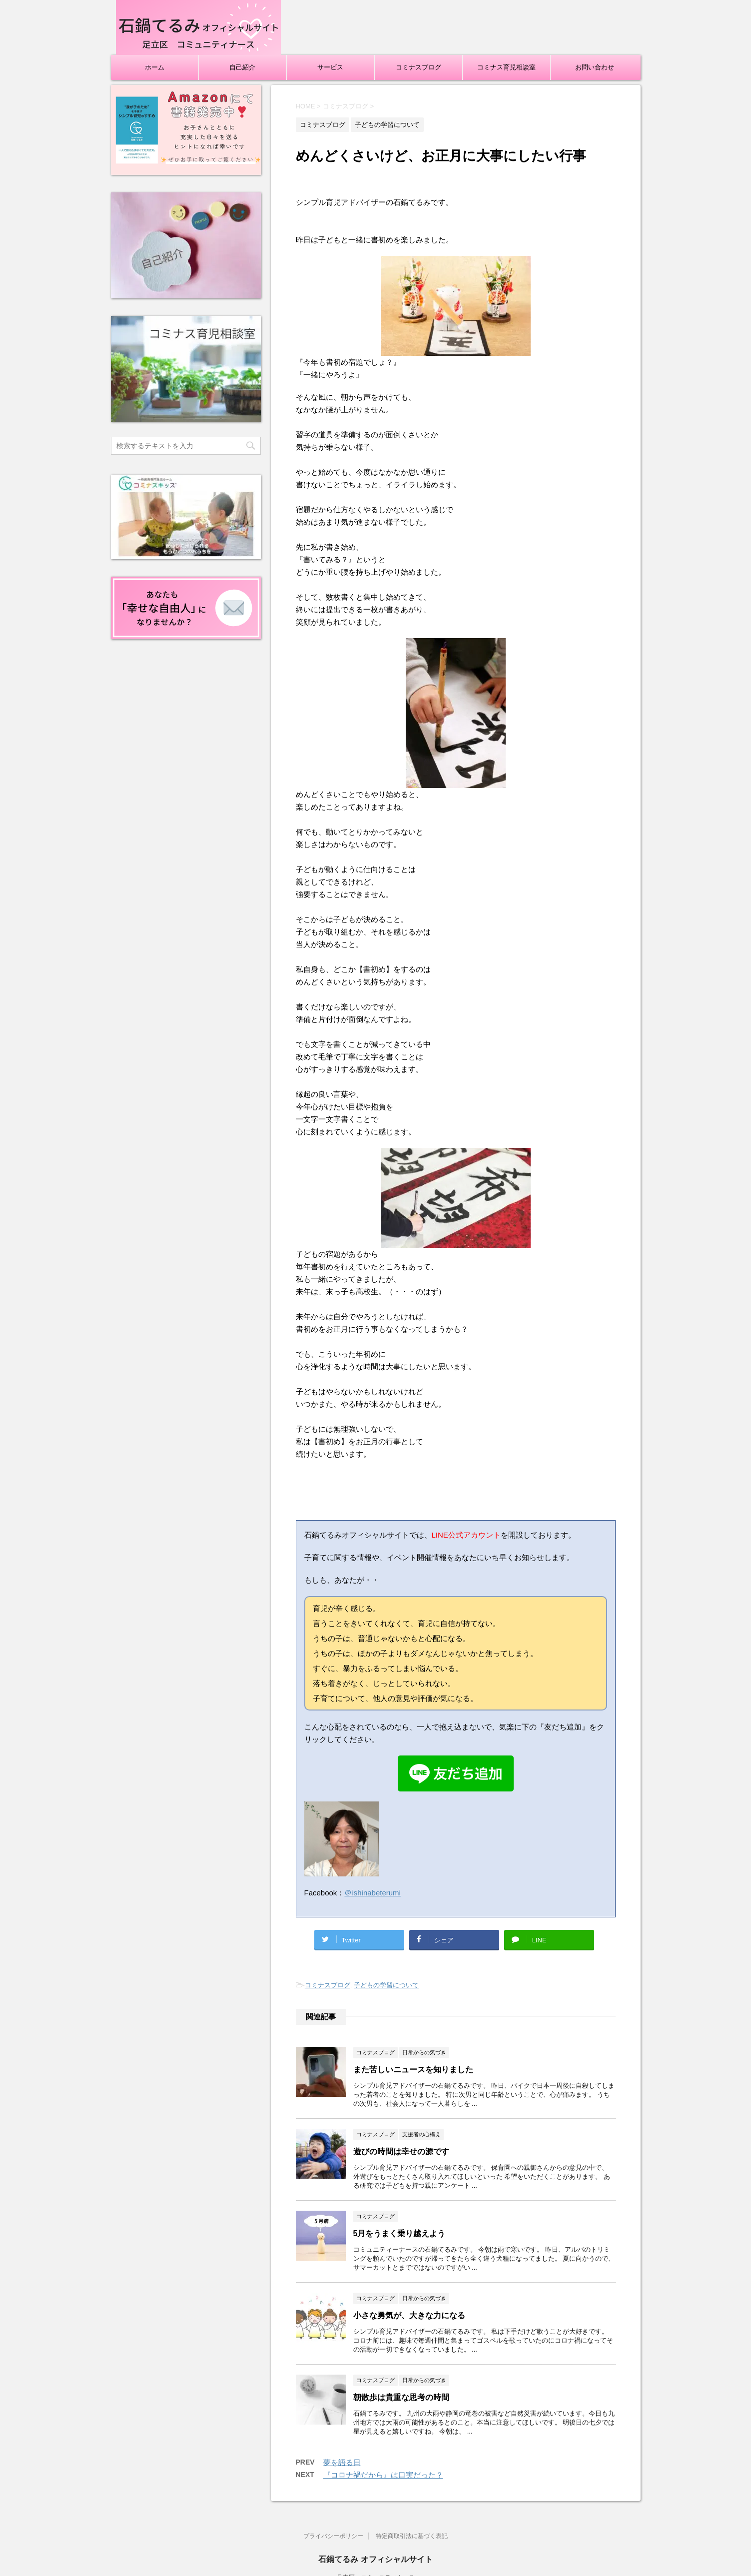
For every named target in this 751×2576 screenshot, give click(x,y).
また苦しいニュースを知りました (413, 2069)
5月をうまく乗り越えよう (399, 2233)
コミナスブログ (418, 67)
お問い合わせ (594, 67)
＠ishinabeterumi (372, 1892)
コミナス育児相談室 (506, 67)
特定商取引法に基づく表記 (412, 2536)
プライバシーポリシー (333, 2536)
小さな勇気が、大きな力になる (409, 2315)
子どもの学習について (386, 1985)
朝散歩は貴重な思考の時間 (401, 2397)
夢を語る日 (342, 2462)
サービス (330, 67)
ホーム (154, 67)
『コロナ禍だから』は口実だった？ (383, 2475)
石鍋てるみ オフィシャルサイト (375, 2559)
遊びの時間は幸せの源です (401, 2151)
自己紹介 (242, 67)
